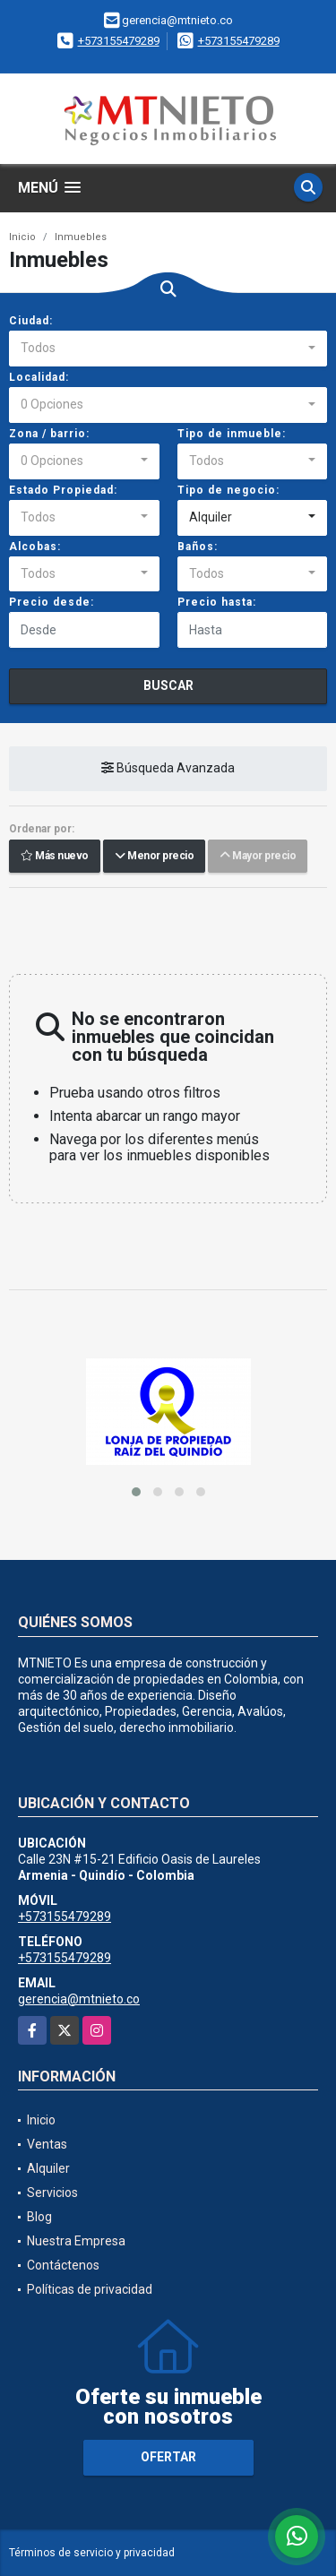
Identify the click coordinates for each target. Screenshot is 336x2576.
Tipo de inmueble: (231, 433)
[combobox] (168, 348)
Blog (39, 2217)
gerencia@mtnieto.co (79, 1999)
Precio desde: (51, 602)
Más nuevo (55, 856)
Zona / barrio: (49, 433)
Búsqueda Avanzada (168, 769)
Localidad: (39, 377)
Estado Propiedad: (63, 490)
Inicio (22, 237)
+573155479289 (118, 40)
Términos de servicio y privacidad (92, 2552)
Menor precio (154, 856)
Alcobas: (35, 546)
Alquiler (48, 2168)
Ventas (47, 2144)
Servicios (52, 2192)
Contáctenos (63, 2265)
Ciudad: (31, 320)
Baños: (197, 546)
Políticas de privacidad (89, 2289)
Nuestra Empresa (76, 2241)
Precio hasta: (216, 602)
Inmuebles (81, 237)
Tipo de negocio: (228, 490)
